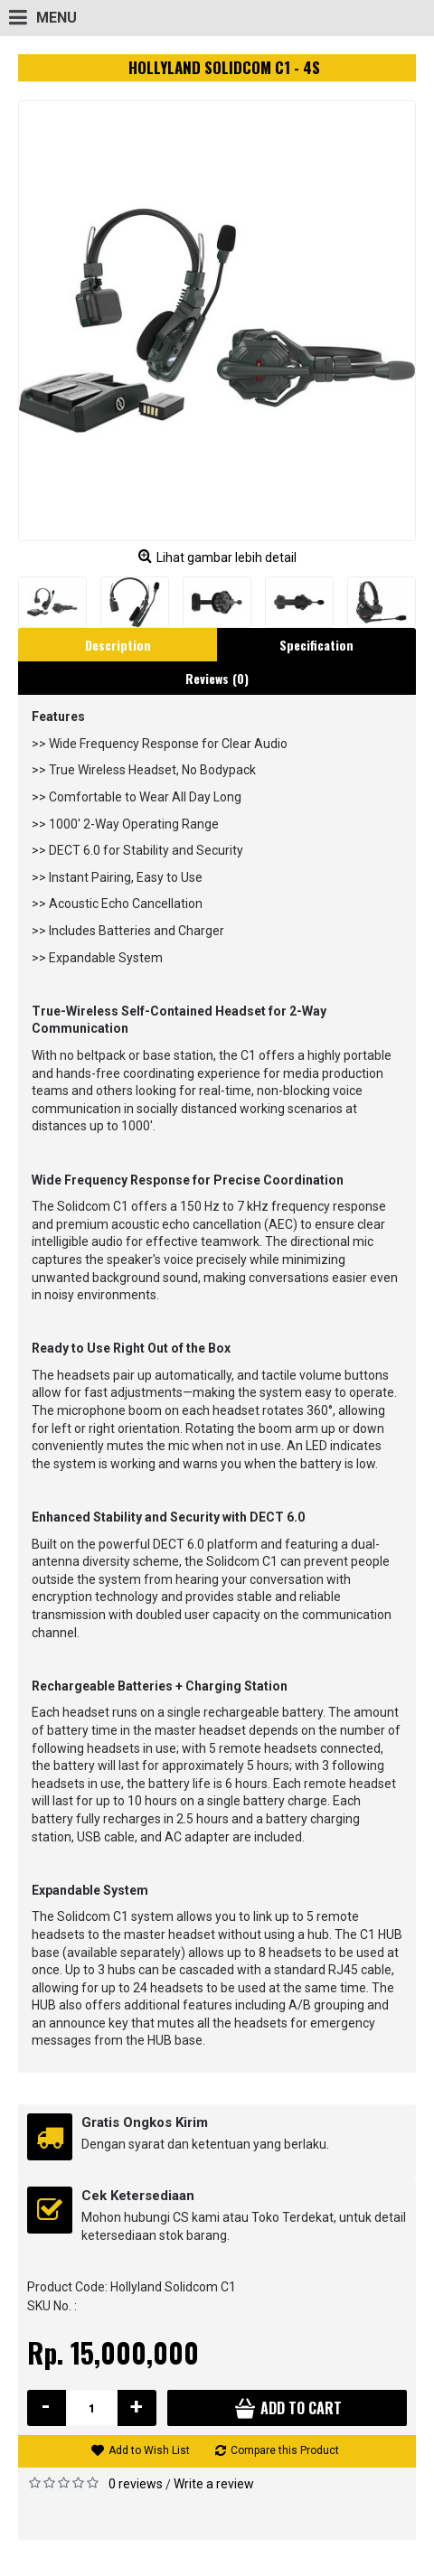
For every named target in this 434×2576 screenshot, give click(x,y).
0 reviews (135, 2484)
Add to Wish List (149, 2450)
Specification (316, 644)
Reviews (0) (217, 678)
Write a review (214, 2484)
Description (118, 644)
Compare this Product (285, 2450)
